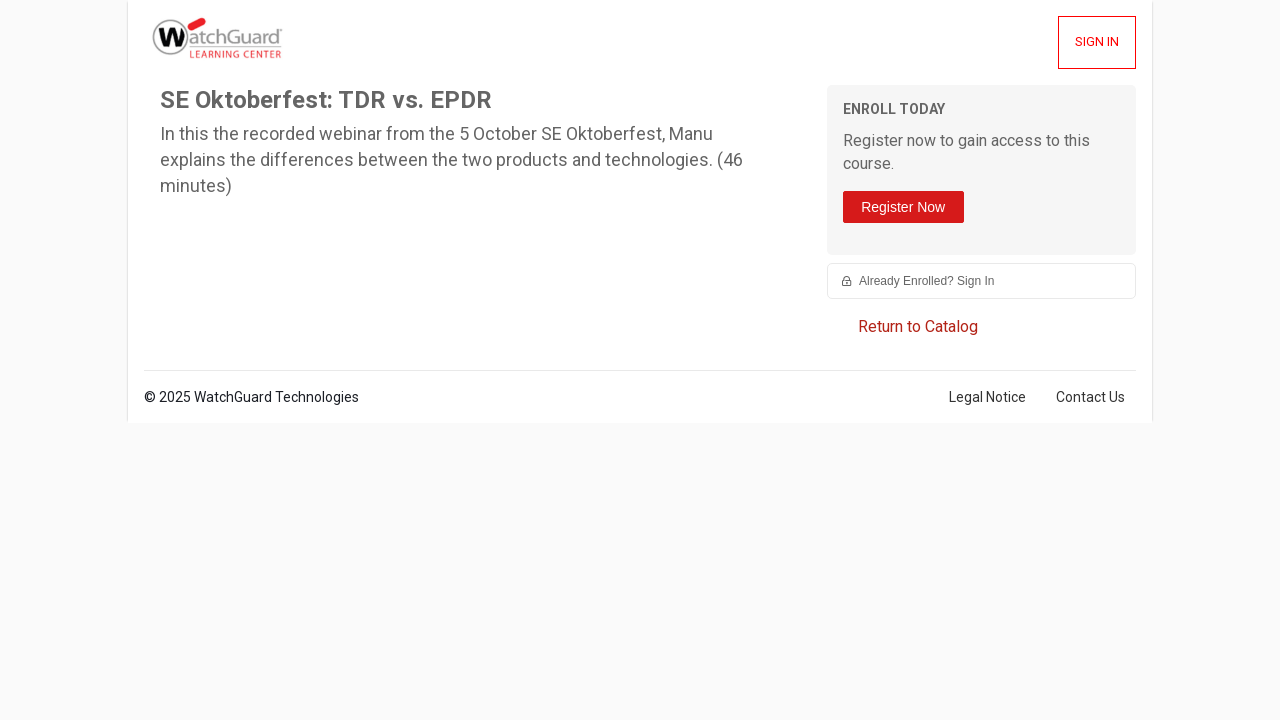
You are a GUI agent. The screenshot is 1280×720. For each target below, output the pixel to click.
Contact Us (1090, 397)
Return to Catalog (918, 326)
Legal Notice (987, 397)
